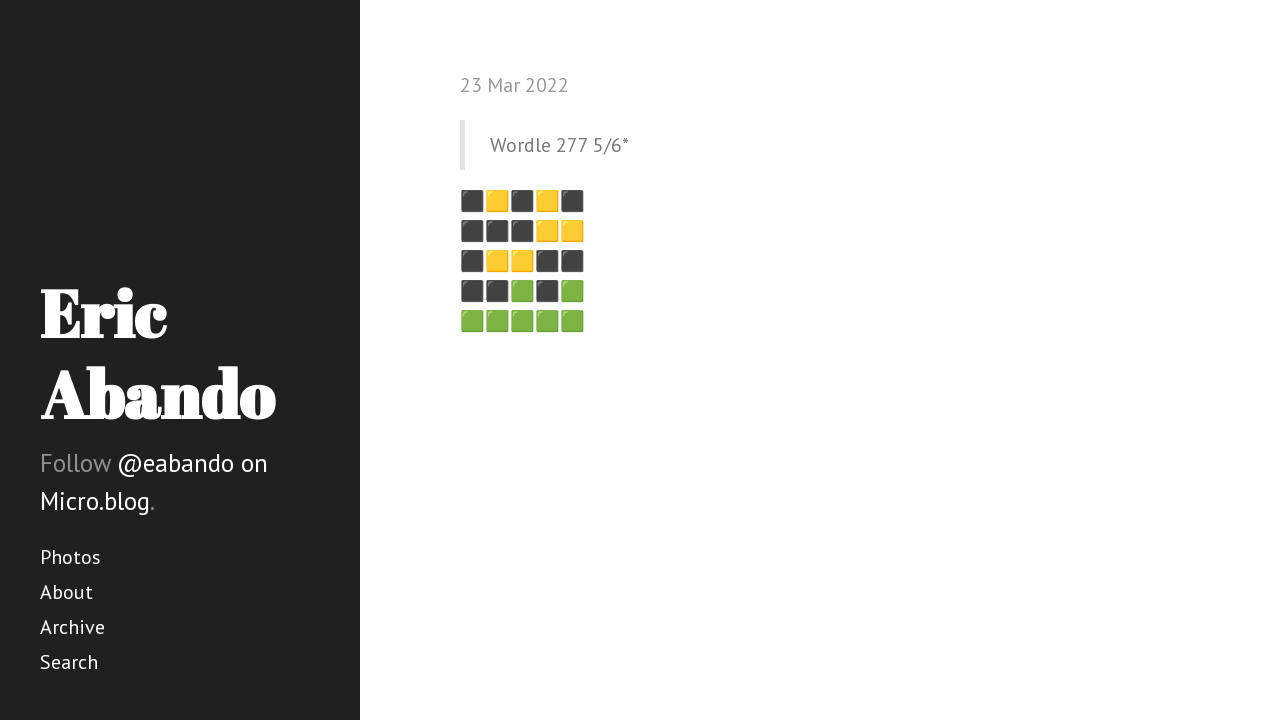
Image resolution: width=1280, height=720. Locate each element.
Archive (72, 627)
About (66, 592)
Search (69, 662)
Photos (70, 557)
